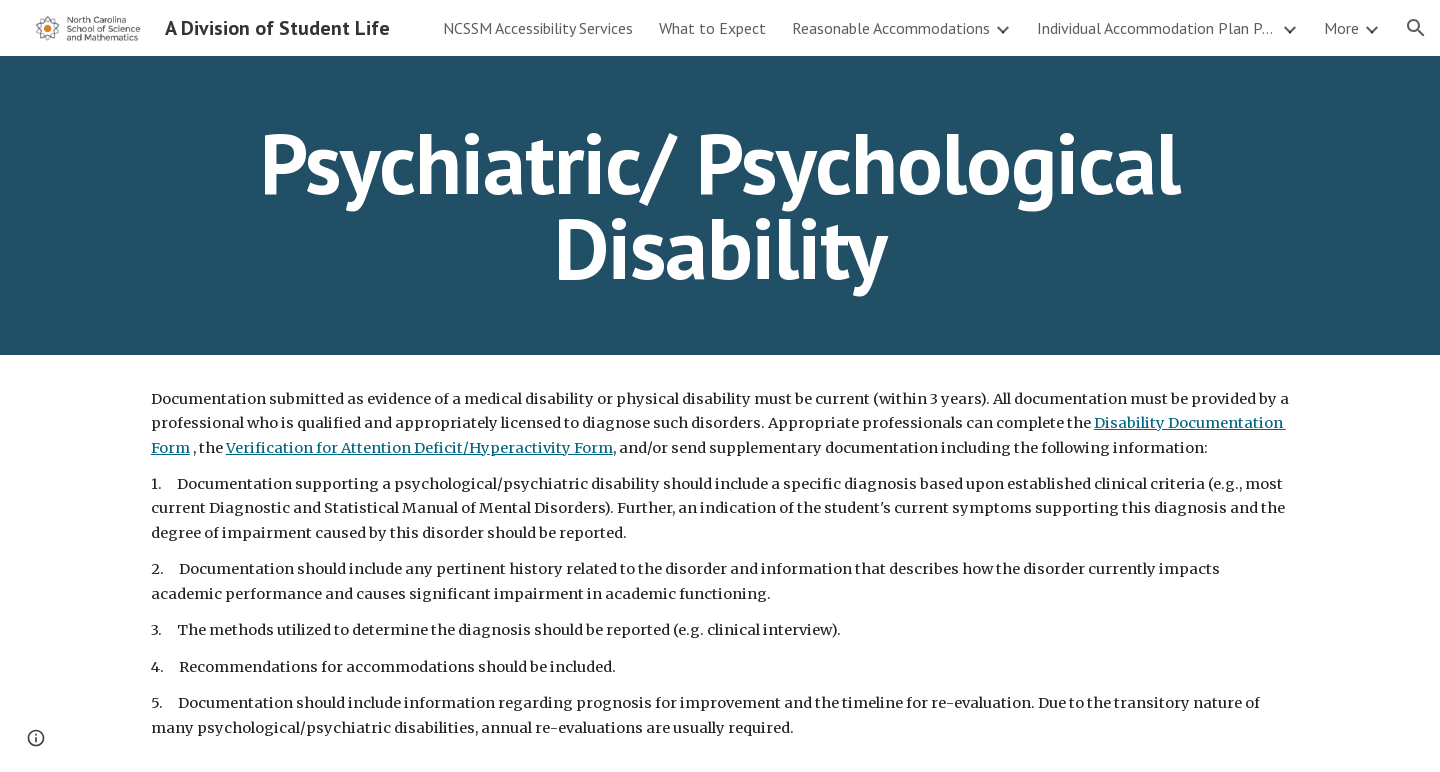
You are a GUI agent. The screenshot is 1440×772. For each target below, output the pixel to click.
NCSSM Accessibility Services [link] (538, 28)
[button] (1416, 28)
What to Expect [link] (712, 28)
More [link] (1341, 28)
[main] (720, 205)
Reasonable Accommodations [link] (891, 28)
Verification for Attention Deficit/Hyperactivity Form (419, 448)
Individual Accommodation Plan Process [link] (1157, 28)
